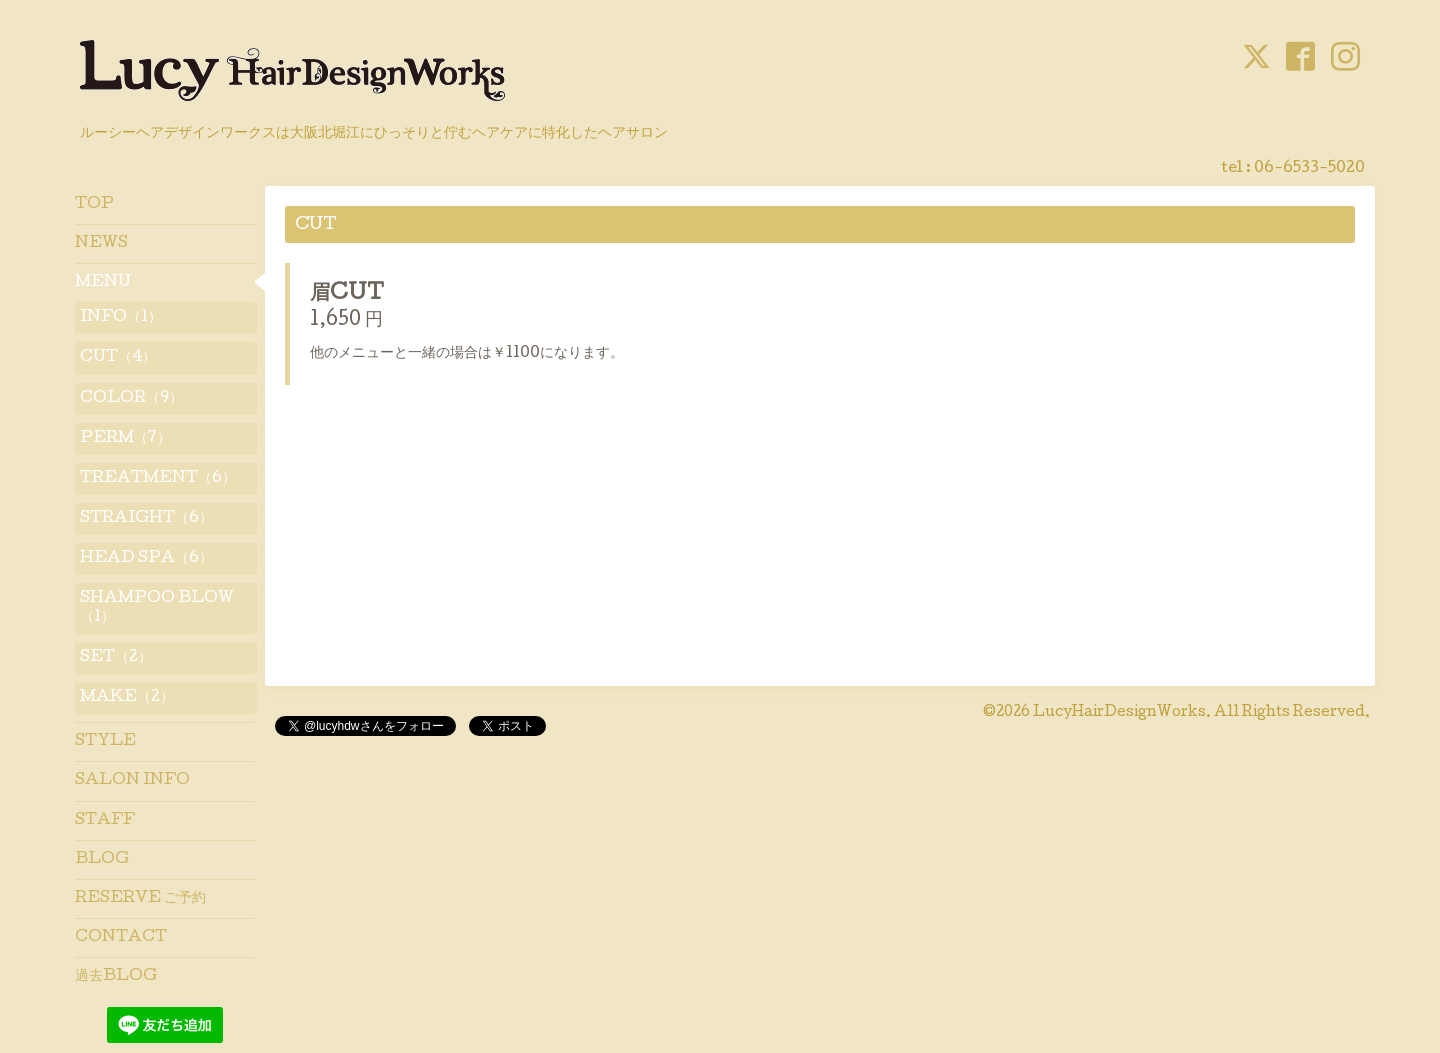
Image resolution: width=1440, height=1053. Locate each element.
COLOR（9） (131, 399)
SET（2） (116, 658)
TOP (94, 205)
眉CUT (347, 295)
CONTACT (121, 938)
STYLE (105, 742)
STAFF (105, 821)
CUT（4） (118, 358)
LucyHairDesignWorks (1119, 713)
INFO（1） (121, 318)
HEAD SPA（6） (146, 559)
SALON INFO (132, 781)
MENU (103, 283)
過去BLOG (116, 977)
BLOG (102, 860)
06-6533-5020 (1309, 169)
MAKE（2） (127, 698)
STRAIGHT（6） (146, 519)
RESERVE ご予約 (140, 899)
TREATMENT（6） (158, 479)
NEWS (101, 244)
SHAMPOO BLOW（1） (157, 608)
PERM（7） (125, 439)
